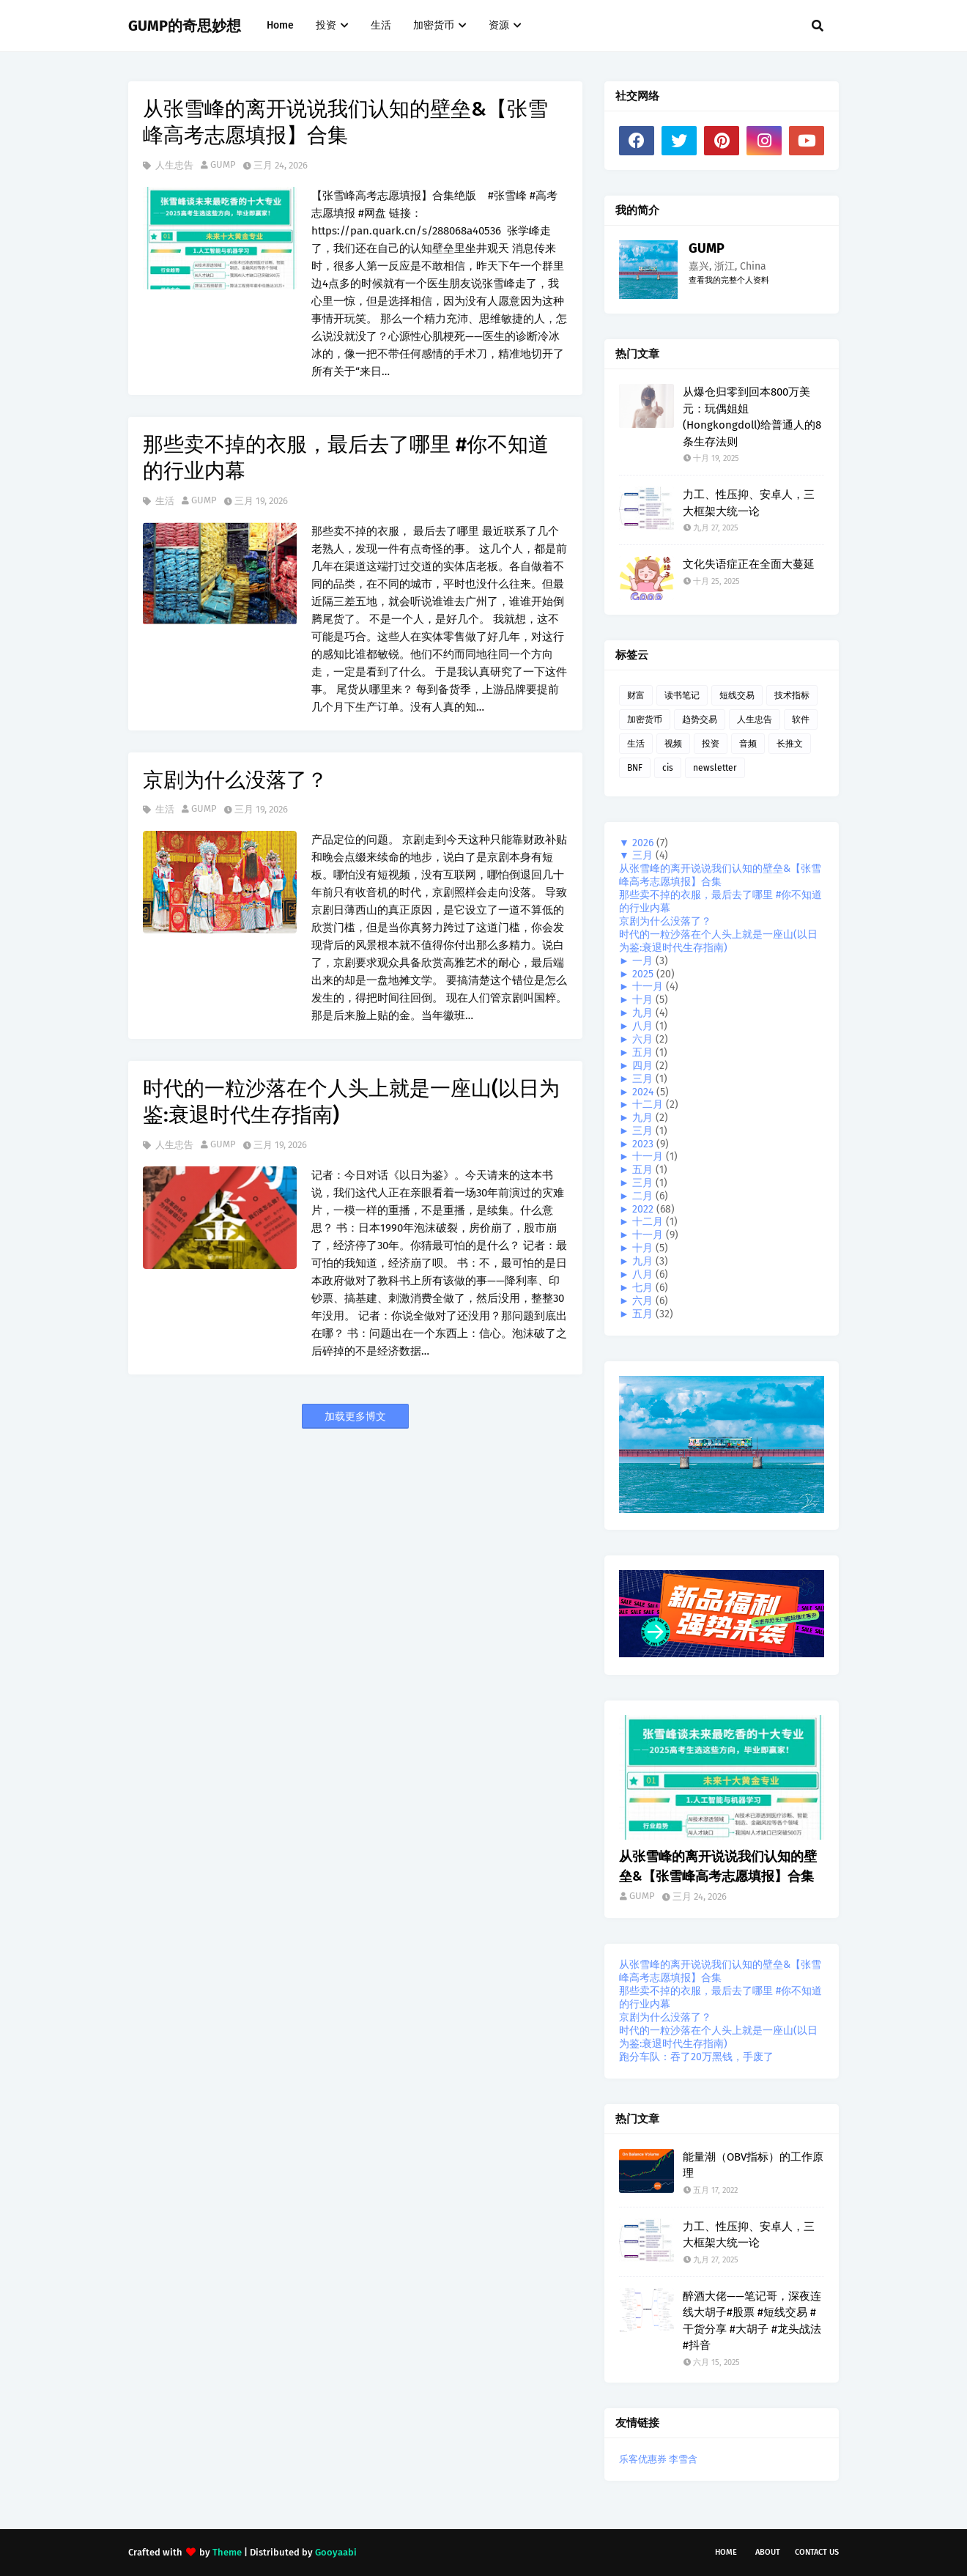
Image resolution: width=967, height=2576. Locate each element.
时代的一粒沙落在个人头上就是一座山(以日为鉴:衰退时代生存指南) (351, 1101)
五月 (644, 1052)
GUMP (223, 164)
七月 (644, 1287)
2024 (644, 1092)
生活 (163, 500)
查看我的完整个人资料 (729, 280)
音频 (748, 744)
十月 (644, 999)
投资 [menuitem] (326, 25)
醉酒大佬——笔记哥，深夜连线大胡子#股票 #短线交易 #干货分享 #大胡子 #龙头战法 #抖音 (752, 2321)
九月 (644, 1013)
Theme (227, 2552)
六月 (644, 1039)
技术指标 (791, 695)
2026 (644, 843)
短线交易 (737, 695)
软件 (800, 719)
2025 (644, 974)
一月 (644, 961)
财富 (636, 695)
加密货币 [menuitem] (433, 25)
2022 (644, 1209)
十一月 (649, 986)
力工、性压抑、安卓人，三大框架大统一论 (749, 503)
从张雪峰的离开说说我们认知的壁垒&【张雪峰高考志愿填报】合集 (345, 122)
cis (667, 768)
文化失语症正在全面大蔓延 (749, 564)
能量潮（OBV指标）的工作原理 (753, 2165)
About (767, 2552)
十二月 (649, 1104)
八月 (644, 1026)
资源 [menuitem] (499, 25)
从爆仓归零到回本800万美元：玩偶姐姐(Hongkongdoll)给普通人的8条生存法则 (752, 416)
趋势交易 (699, 719)
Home (726, 2552)
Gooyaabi (336, 2552)
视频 (673, 744)
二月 (644, 1196)
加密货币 (644, 719)
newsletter (715, 768)
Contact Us (817, 2552)
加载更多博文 (355, 1416)
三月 (644, 855)
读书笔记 (682, 695)
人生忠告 (173, 165)
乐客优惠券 (643, 2459)
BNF (634, 768)
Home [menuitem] (280, 25)
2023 (644, 1144)
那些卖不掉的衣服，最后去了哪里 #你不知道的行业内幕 (346, 457)
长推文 (790, 744)
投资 (710, 744)
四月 (644, 1065)
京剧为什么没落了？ (235, 780)
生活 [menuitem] (381, 25)
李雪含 (683, 2459)
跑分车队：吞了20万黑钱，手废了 (696, 2057)
